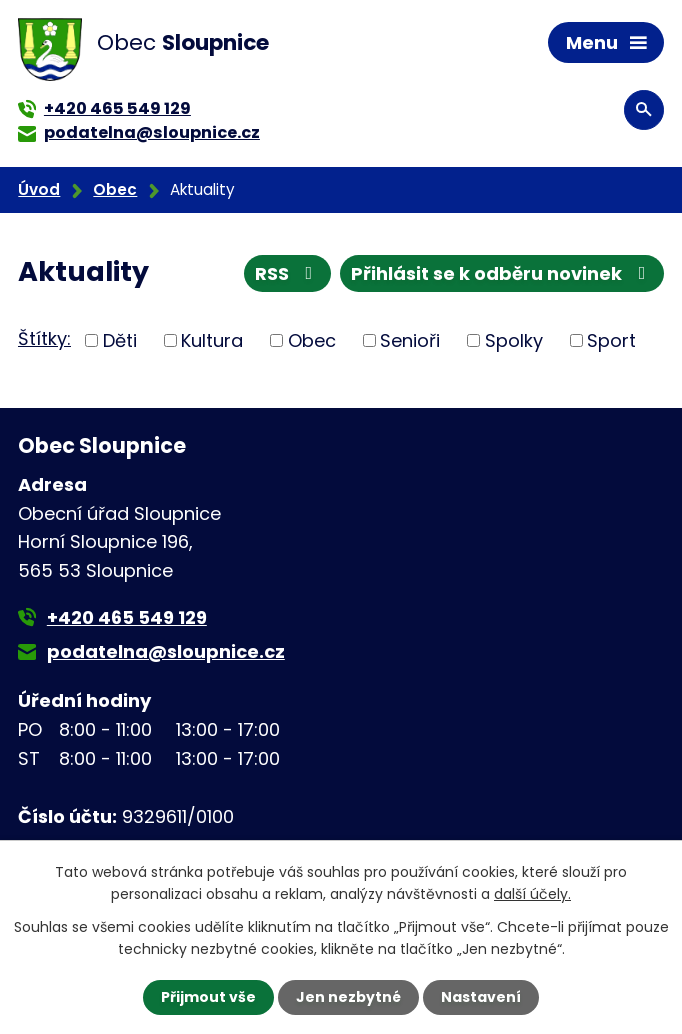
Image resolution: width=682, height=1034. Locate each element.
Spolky (514, 340)
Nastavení (481, 997)
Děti (120, 340)
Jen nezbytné (348, 997)
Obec (115, 189)
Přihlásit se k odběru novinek (502, 273)
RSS (288, 273)
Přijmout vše (208, 997)
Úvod (39, 189)
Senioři (410, 340)
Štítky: (44, 338)
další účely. (532, 894)
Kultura (212, 340)
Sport (611, 340)
